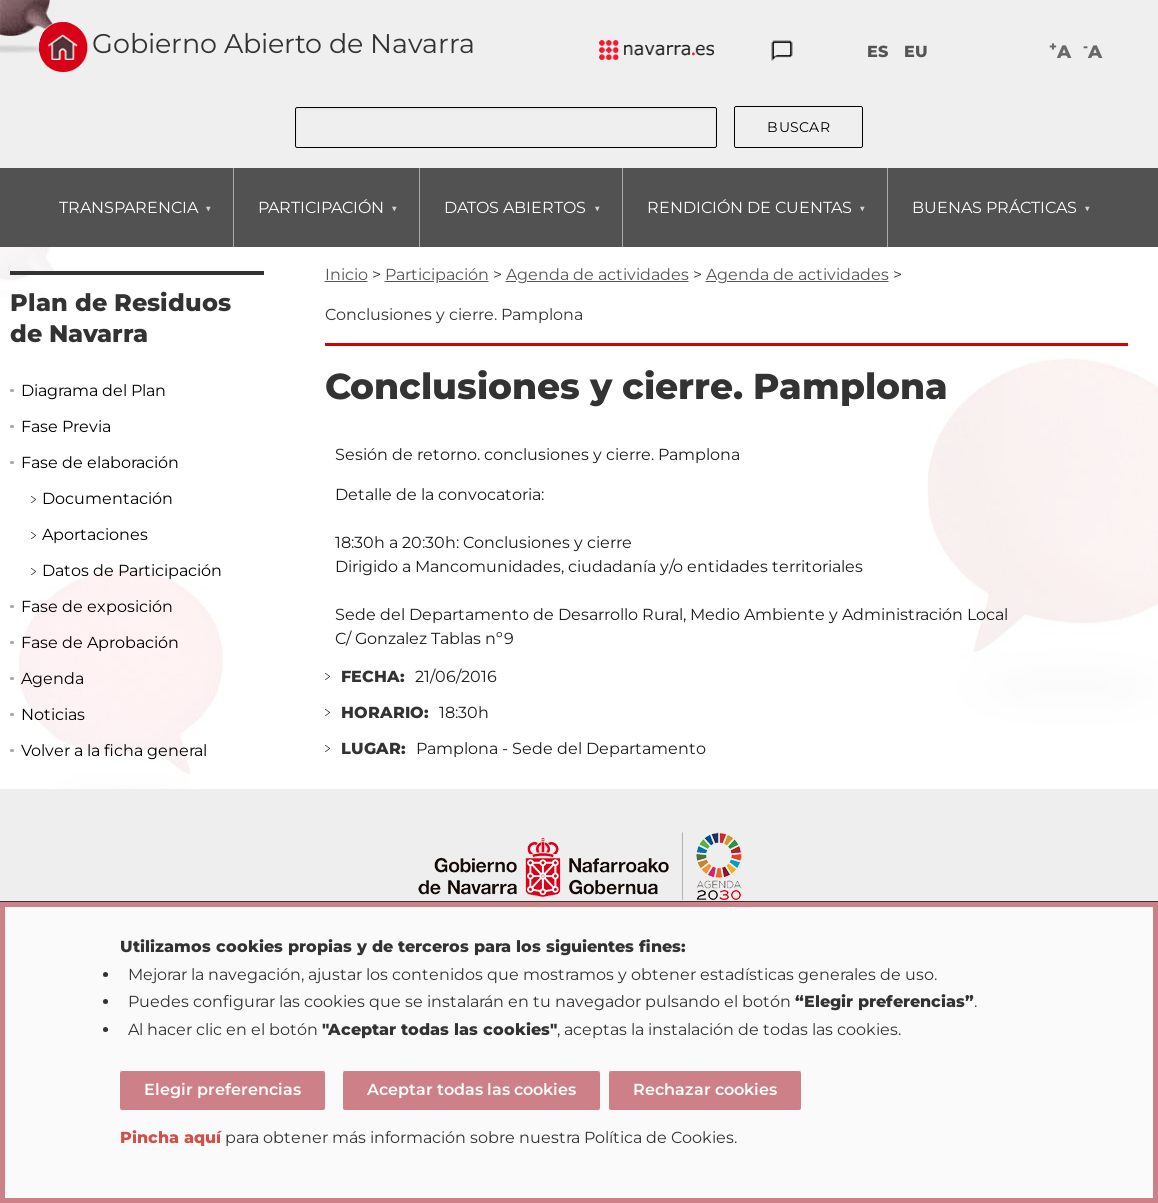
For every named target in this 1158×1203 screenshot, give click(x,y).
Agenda (52, 678)
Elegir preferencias (222, 1089)
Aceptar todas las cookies (471, 1089)
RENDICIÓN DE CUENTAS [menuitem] (749, 222)
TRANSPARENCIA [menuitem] (128, 222)
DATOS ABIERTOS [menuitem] (514, 222)
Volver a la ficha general (114, 750)
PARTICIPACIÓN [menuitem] (320, 222)
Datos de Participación (132, 570)
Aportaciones (95, 534)
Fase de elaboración (100, 462)
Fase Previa (66, 426)
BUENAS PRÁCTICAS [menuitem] (994, 222)
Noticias (53, 714)
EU (916, 51)
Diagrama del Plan (93, 390)
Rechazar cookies (705, 1089)
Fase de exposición (97, 606)
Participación (437, 274)
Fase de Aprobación (100, 642)
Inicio (346, 274)
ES (877, 51)
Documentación (107, 498)
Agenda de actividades (597, 274)
